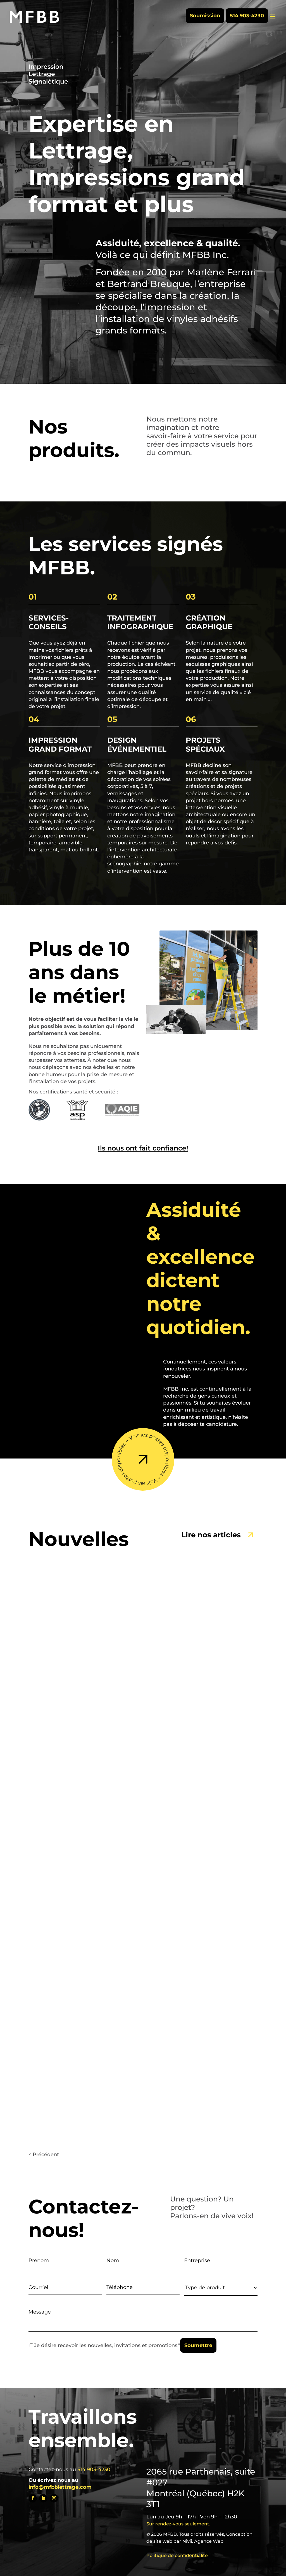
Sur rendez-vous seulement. (178, 2524)
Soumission (205, 16)
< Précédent (43, 2154)
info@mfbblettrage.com (60, 2487)
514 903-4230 (247, 16)
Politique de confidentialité (177, 2555)
